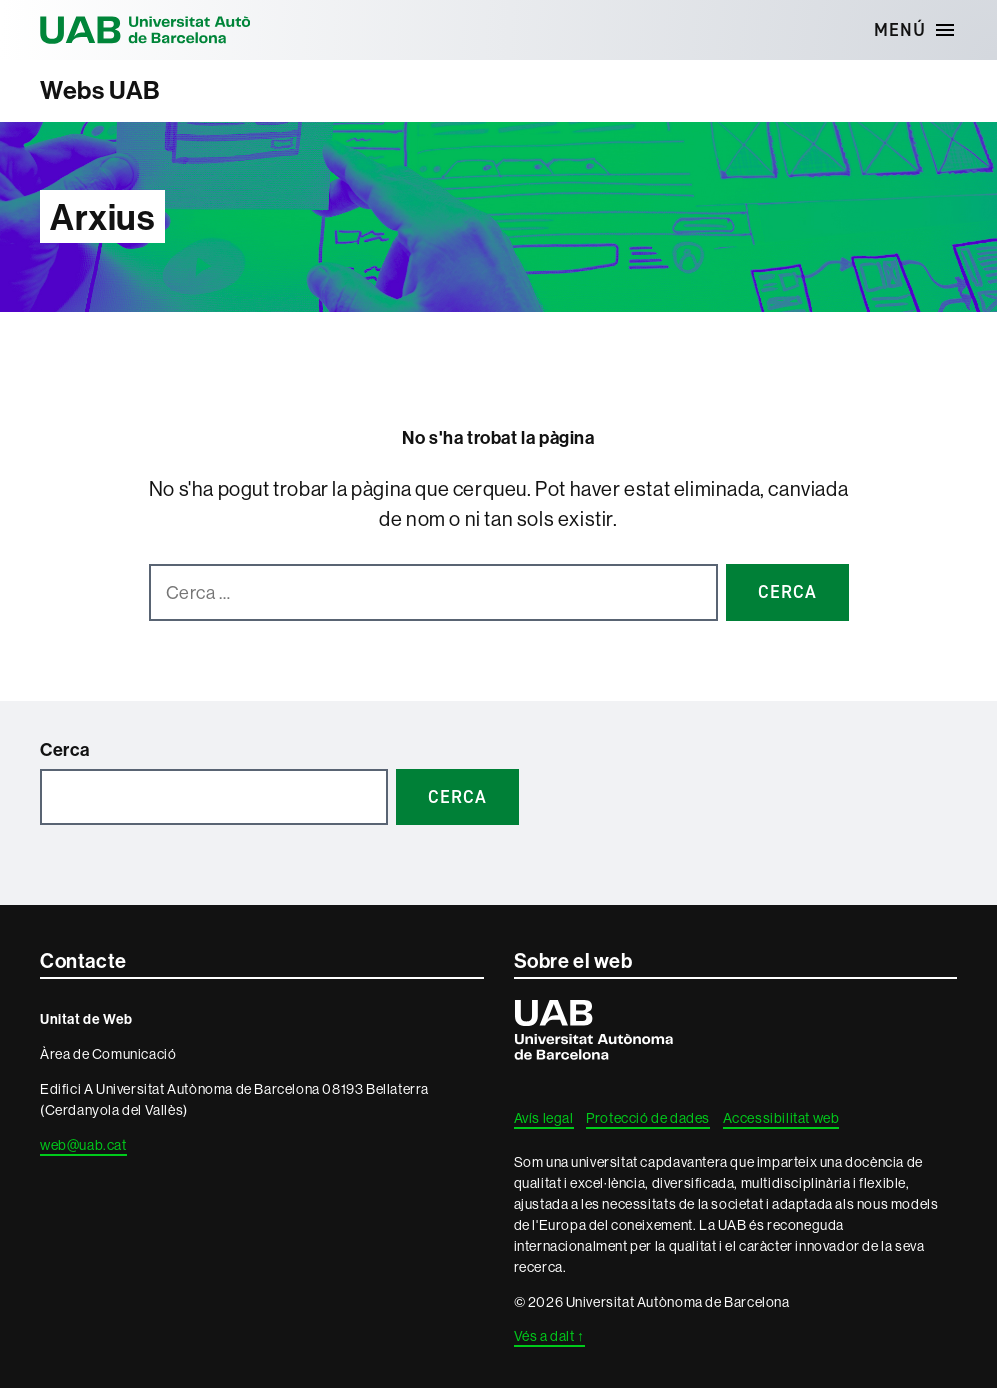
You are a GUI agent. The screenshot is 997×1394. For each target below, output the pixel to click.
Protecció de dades (648, 1124)
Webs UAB (111, 93)
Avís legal (544, 1124)
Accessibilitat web (781, 1124)
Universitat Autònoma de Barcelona (180, 30)
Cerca (65, 755)
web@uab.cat (83, 1151)
